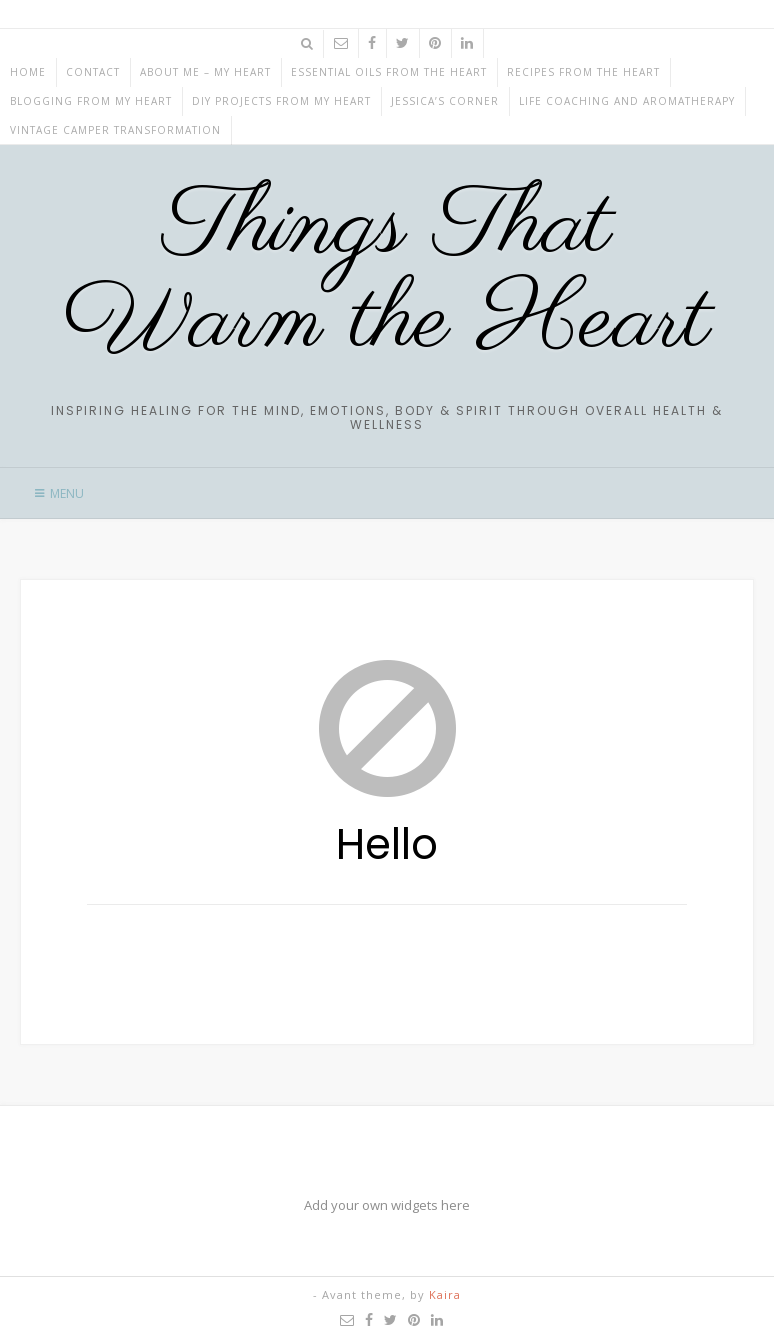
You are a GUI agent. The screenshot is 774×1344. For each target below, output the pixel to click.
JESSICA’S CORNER (445, 101)
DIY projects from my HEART (281, 101)
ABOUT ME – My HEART (205, 72)
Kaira (445, 1294)
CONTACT (93, 72)
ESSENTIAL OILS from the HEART (389, 72)
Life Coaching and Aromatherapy (627, 101)
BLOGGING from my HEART (91, 101)
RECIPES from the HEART (583, 72)
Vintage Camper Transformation (115, 130)
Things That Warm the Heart (387, 275)
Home (28, 72)
